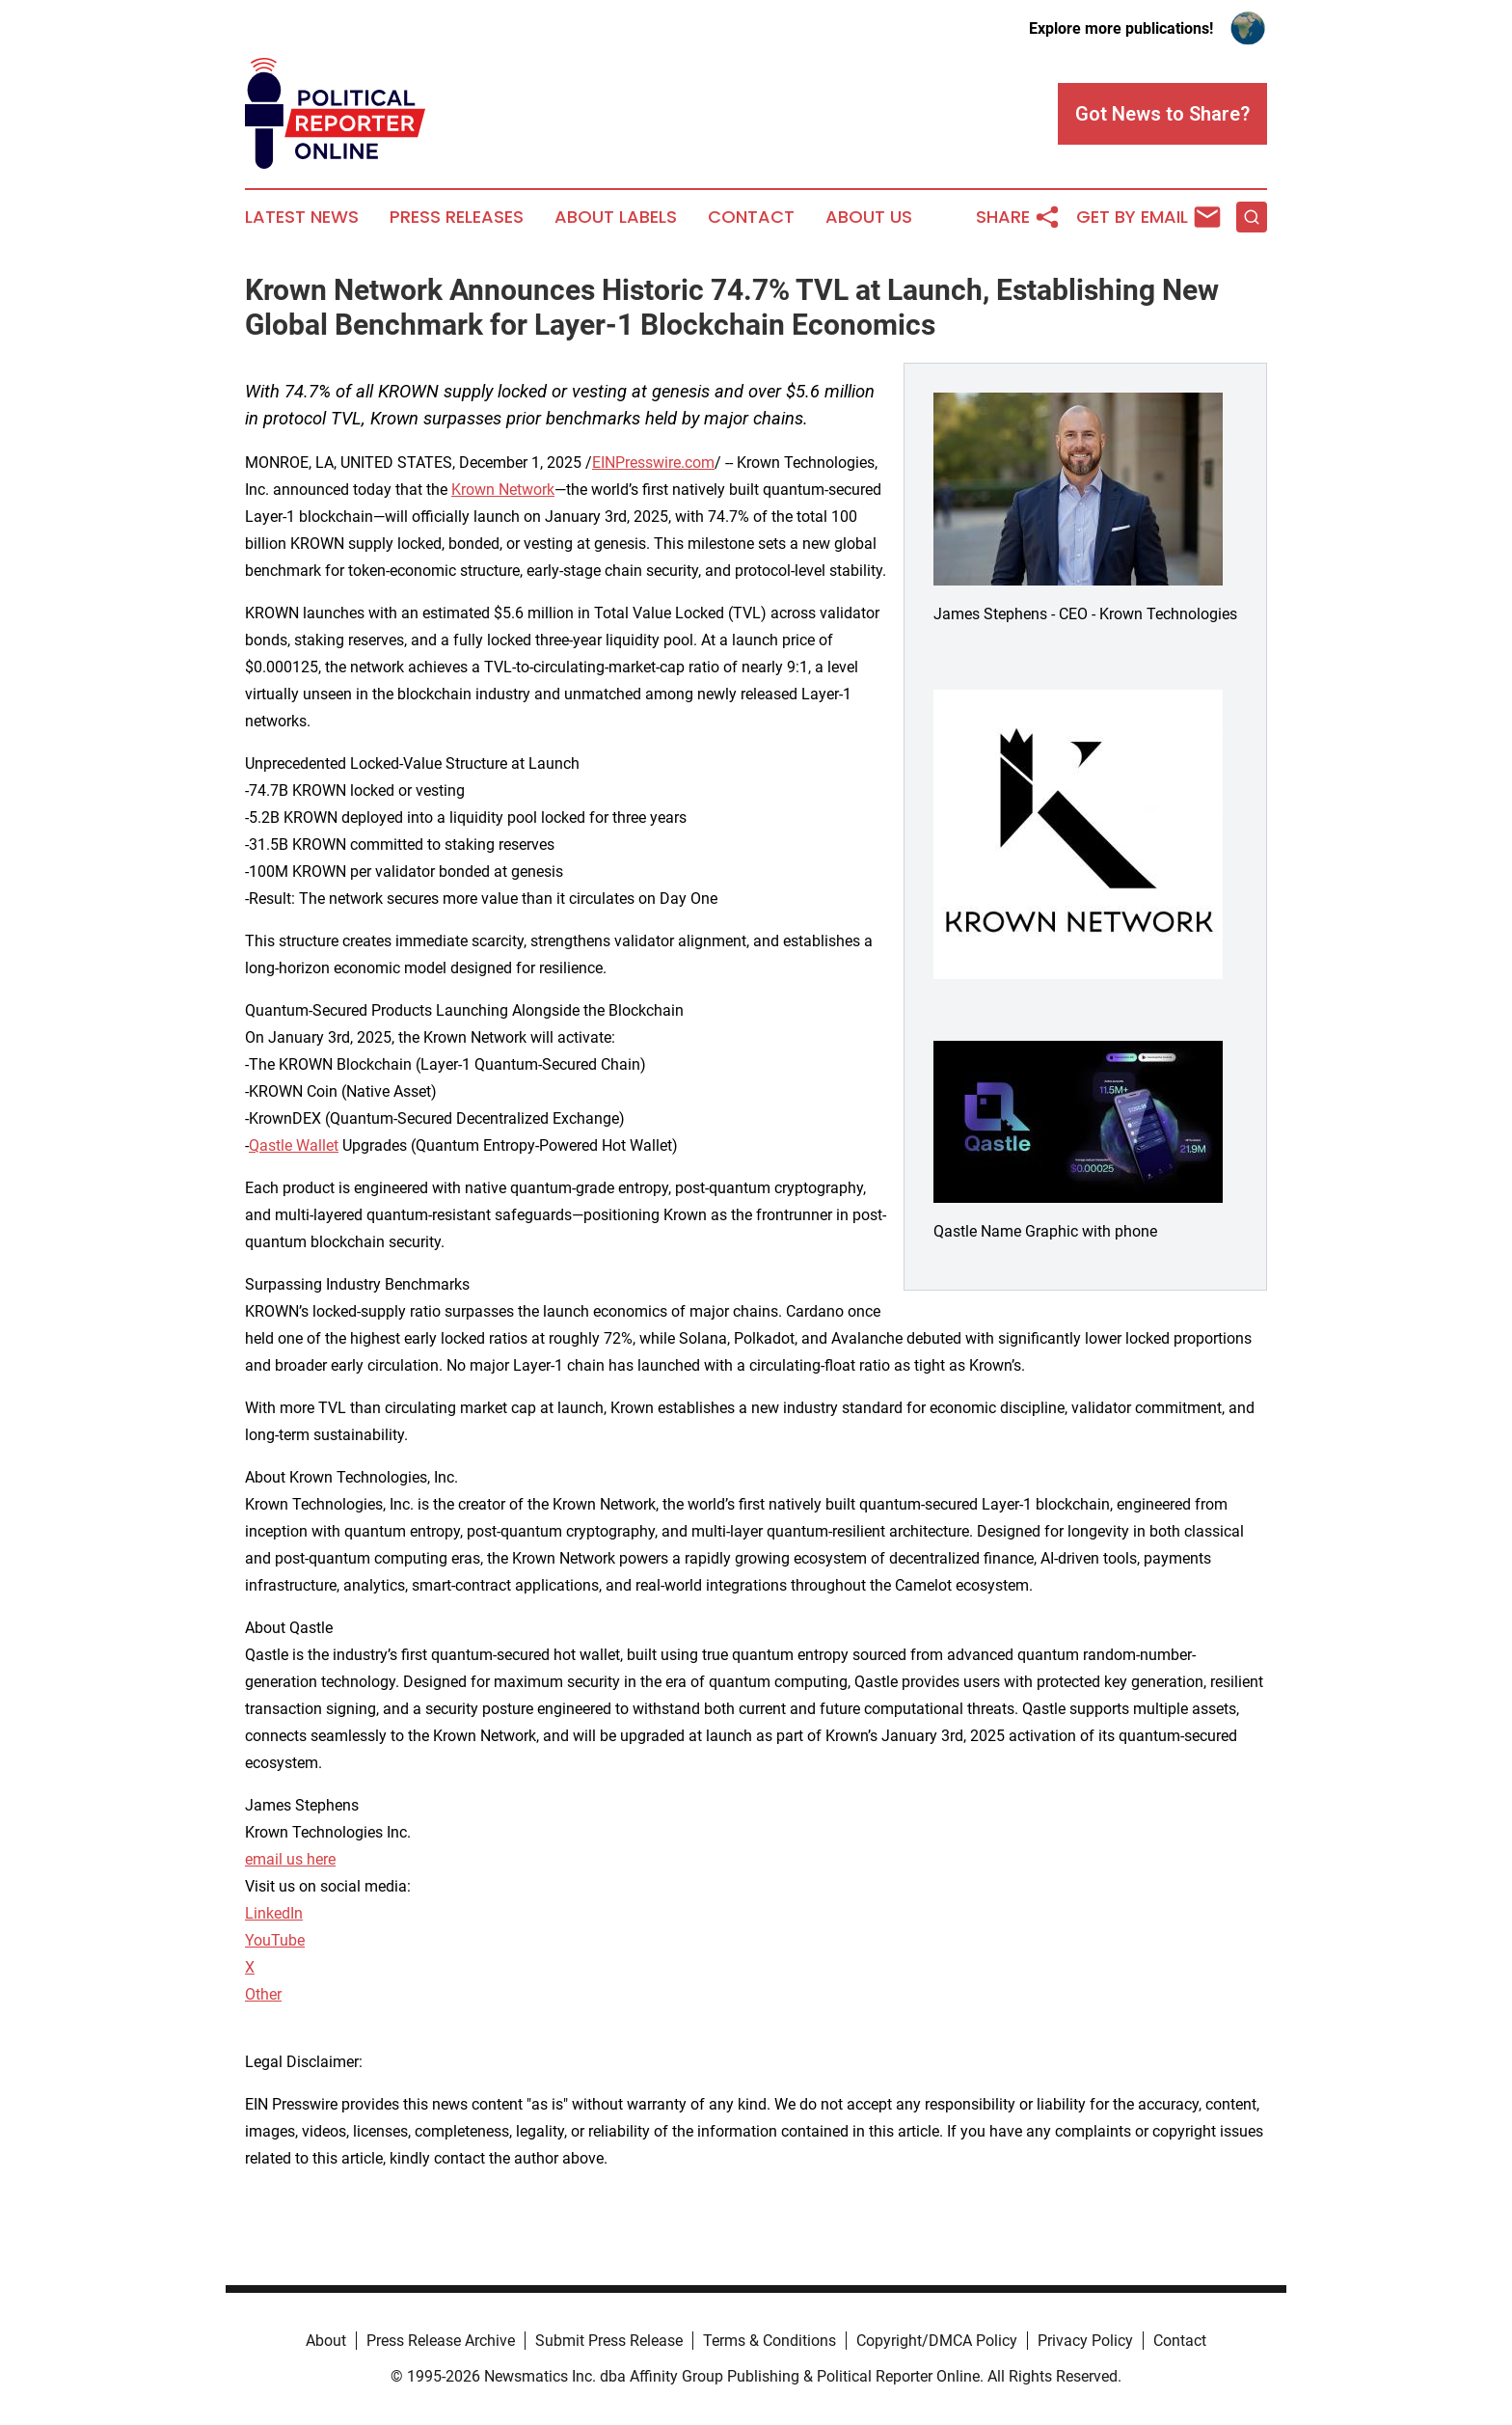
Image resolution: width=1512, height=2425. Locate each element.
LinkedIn (274, 1913)
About (326, 2340)
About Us (868, 217)
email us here (290, 1859)
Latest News (302, 217)
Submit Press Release (609, 2340)
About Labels (615, 217)
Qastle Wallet (293, 1145)
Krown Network (502, 489)
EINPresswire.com (653, 462)
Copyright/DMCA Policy (936, 2340)
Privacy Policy (1085, 2340)
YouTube (275, 1940)
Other (263, 1994)
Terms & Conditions (769, 2340)
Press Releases (457, 217)
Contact (751, 217)
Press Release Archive (440, 2340)
